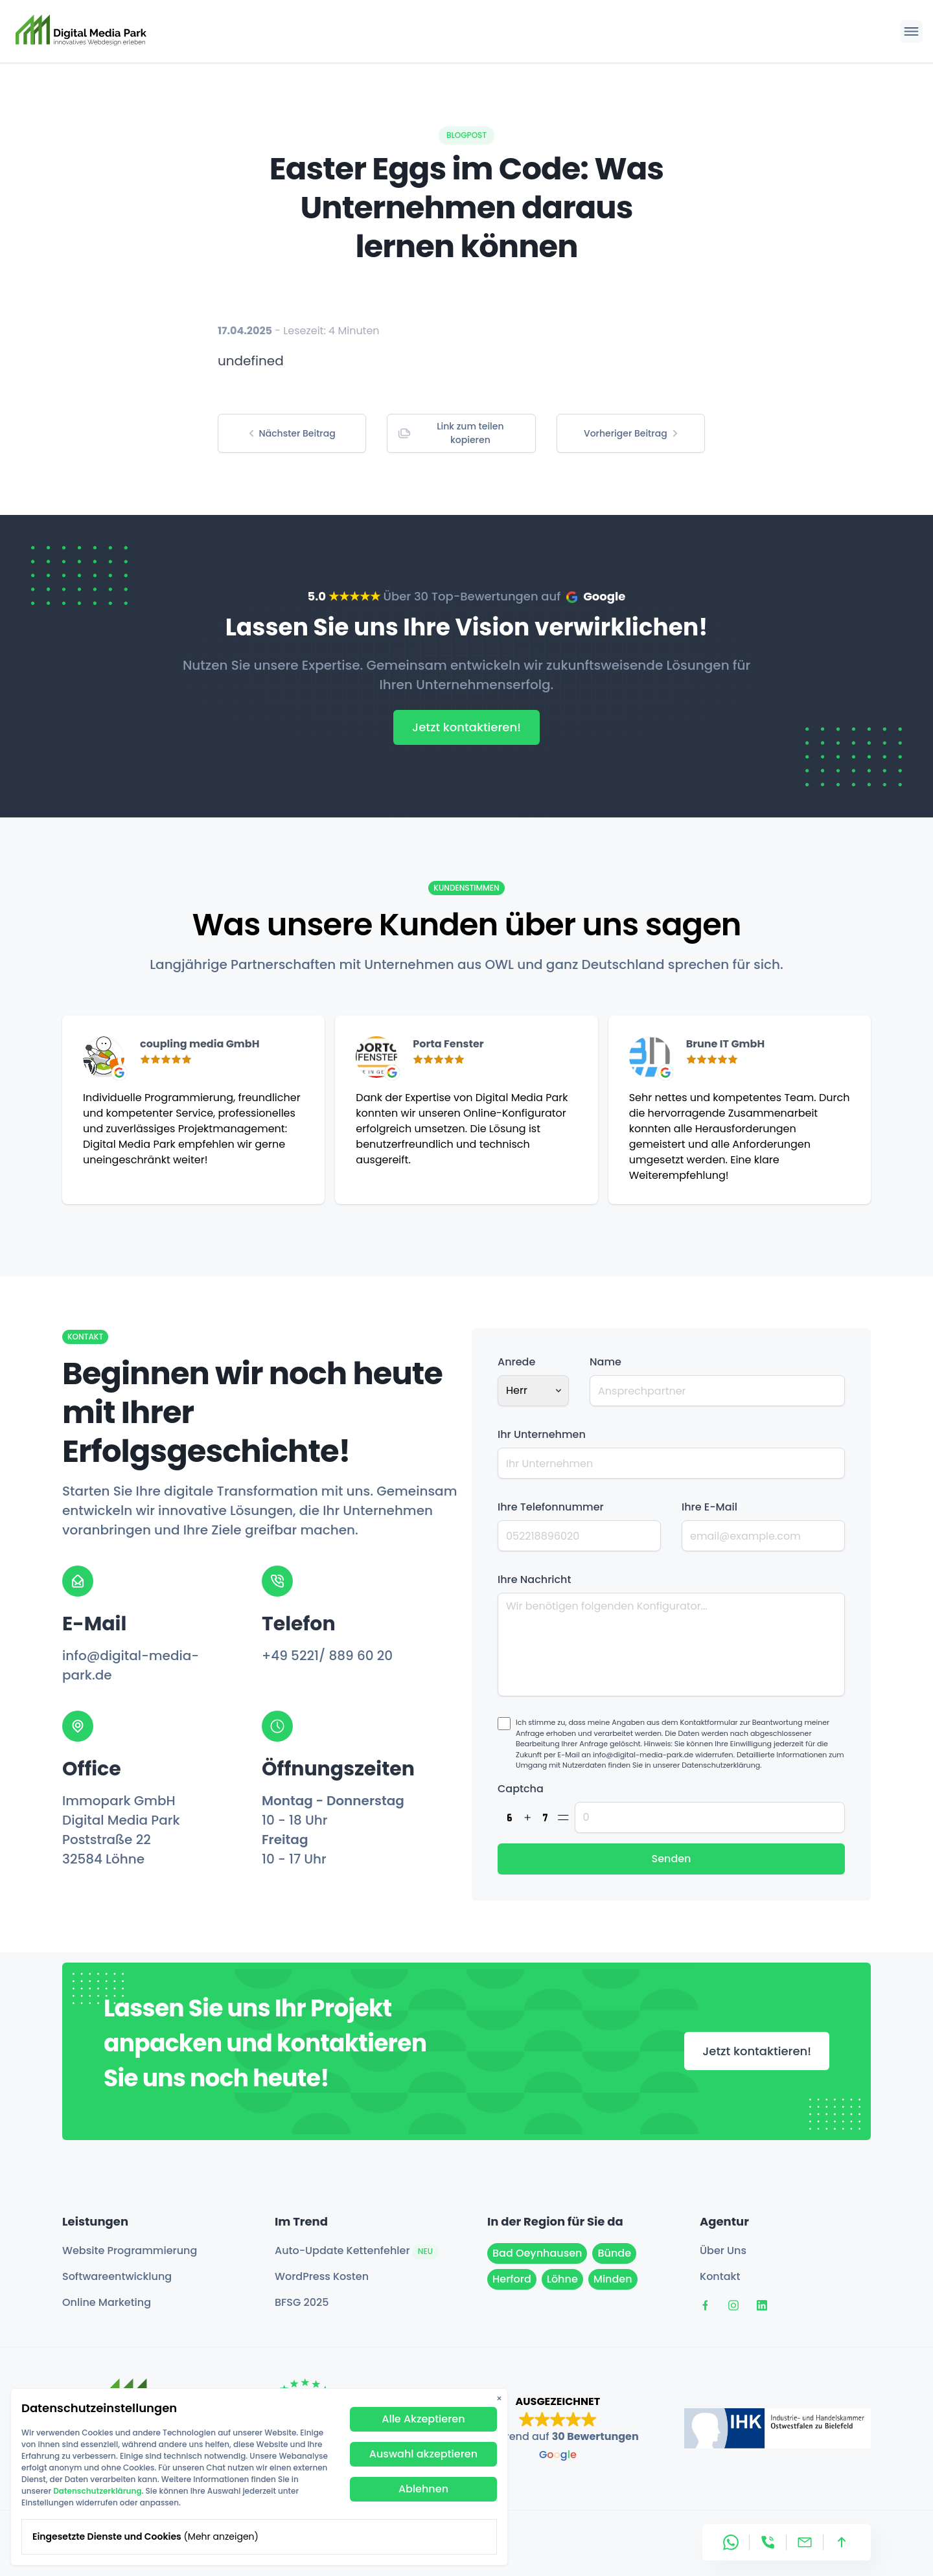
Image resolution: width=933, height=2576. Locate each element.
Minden (612, 2279)
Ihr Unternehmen (542, 1434)
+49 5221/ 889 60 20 (327, 1656)
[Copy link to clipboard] (461, 433)
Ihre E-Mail (709, 1506)
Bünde (614, 2253)
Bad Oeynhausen (537, 2253)
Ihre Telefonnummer (551, 1506)
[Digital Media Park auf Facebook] (705, 2305)
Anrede (516, 1361)
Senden (671, 1858)
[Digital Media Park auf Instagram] (733, 2305)
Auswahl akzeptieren (423, 2453)
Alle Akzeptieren (423, 2418)
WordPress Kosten (322, 2276)
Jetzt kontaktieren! (466, 727)
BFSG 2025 (301, 2302)
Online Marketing (106, 2302)
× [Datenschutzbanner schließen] (499, 2398)
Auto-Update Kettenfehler (356, 2251)
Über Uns (723, 2250)
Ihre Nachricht (534, 1579)
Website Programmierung (129, 2250)
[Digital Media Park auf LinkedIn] (762, 2305)
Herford (511, 2279)
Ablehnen (423, 2488)
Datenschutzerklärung (97, 2490)
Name (605, 1361)
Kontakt (720, 2276)
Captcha (521, 1788)
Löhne (562, 2279)
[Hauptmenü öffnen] (911, 31)
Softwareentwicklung (117, 2276)
